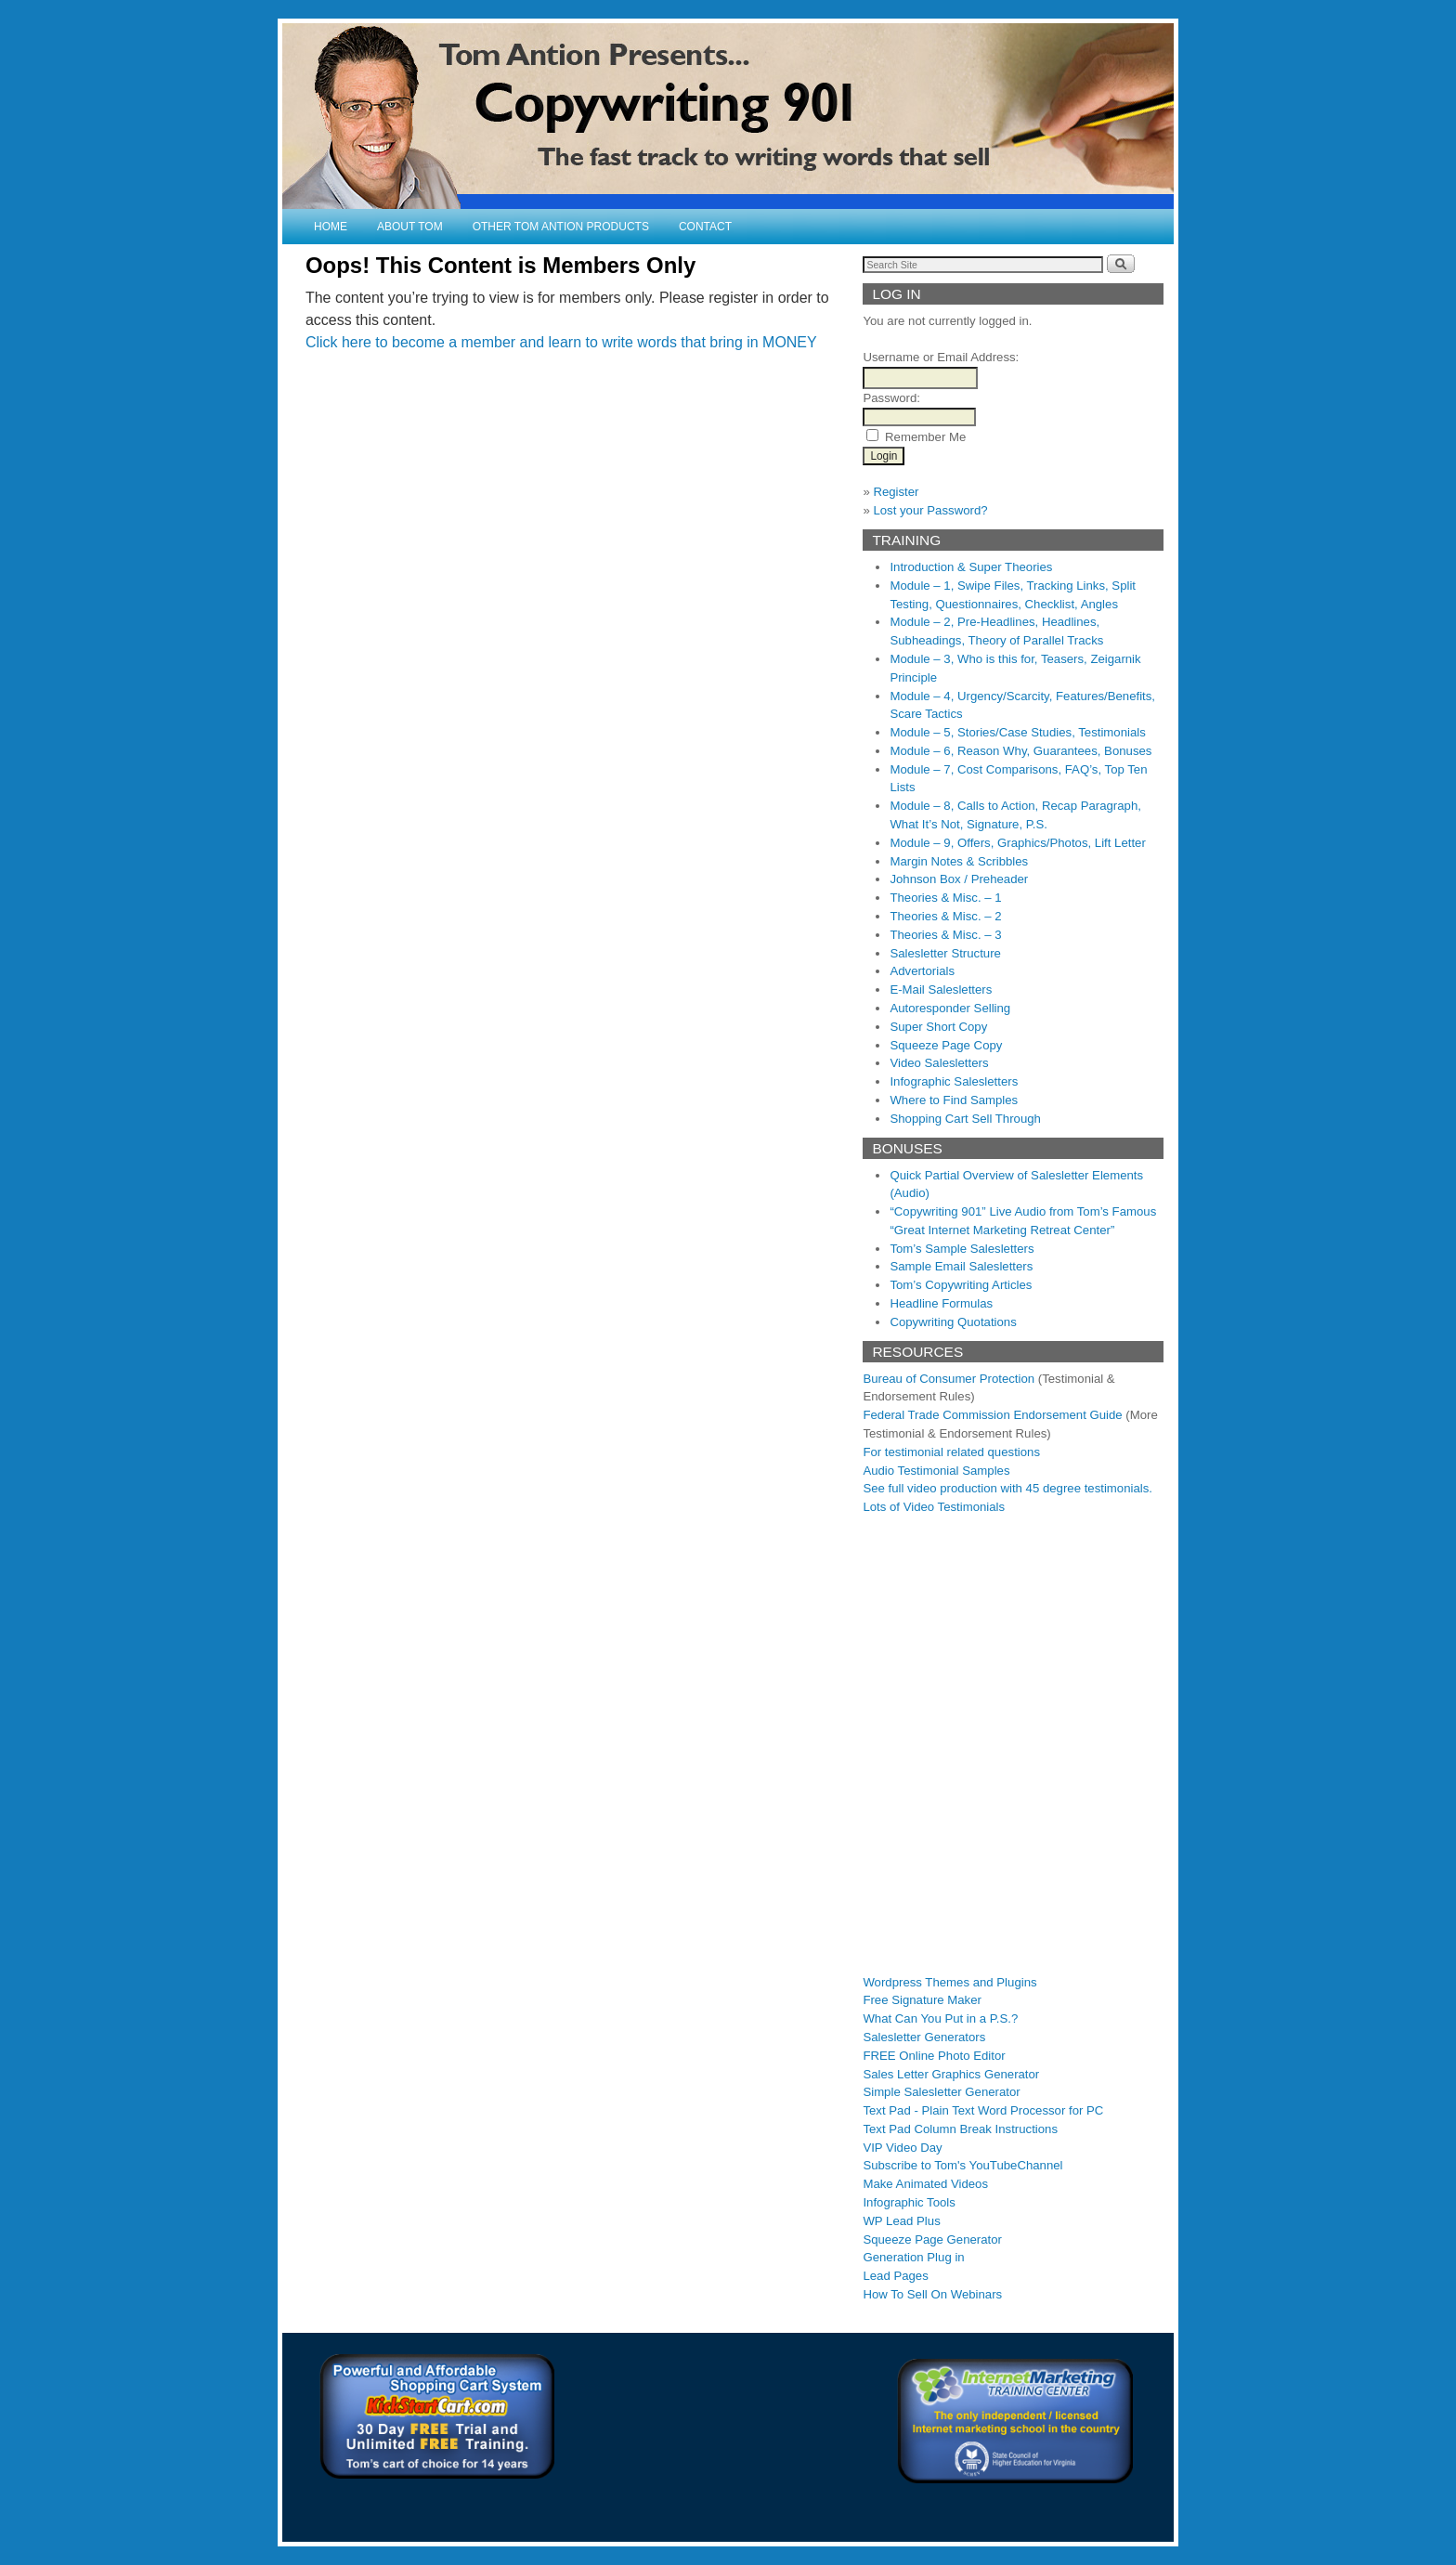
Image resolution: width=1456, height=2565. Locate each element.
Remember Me (925, 437)
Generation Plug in (913, 2257)
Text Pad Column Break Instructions (960, 2129)
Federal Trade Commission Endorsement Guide (992, 1415)
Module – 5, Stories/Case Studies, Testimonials (1017, 732)
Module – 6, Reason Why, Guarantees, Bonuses (1020, 751)
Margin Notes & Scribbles (959, 861)
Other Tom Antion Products (561, 226)
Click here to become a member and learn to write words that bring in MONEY (561, 342)
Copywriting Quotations (953, 1322)
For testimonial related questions (951, 1452)
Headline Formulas (941, 1303)
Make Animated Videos (925, 2184)
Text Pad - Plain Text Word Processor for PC (983, 2110)
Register (895, 492)
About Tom (410, 226)
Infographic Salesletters (954, 1081)
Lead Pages (895, 2276)
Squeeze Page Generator (932, 2239)
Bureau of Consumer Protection (948, 1379)
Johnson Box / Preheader (959, 879)
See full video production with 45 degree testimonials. (1007, 1488)
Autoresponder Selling (950, 1008)
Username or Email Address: (941, 357)
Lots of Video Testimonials (934, 1507)
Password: (891, 398)
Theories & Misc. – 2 (945, 916)
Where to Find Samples (954, 1100)
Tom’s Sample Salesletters (962, 1249)
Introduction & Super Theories (971, 567)
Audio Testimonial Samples (936, 1471)
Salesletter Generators (924, 2037)
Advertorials (922, 971)
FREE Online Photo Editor (934, 2056)
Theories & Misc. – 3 (945, 935)
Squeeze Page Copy (946, 1045)
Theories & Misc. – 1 (945, 898)
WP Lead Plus (901, 2221)
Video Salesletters (939, 1063)
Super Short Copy (938, 1027)
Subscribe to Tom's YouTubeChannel (962, 2165)
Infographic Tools (909, 2202)
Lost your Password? (930, 510)
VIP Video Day (902, 2148)
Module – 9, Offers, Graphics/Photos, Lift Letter (1017, 843)
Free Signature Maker (922, 2000)
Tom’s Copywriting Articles (961, 1285)
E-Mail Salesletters (941, 989)
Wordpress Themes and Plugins (949, 1982)
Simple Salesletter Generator (941, 2092)
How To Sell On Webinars (932, 2294)
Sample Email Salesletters (961, 1266)
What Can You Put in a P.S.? (940, 2018)
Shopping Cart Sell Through (965, 1119)
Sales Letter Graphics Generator (951, 2074)
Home (330, 226)
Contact (705, 226)
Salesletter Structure (945, 953)
